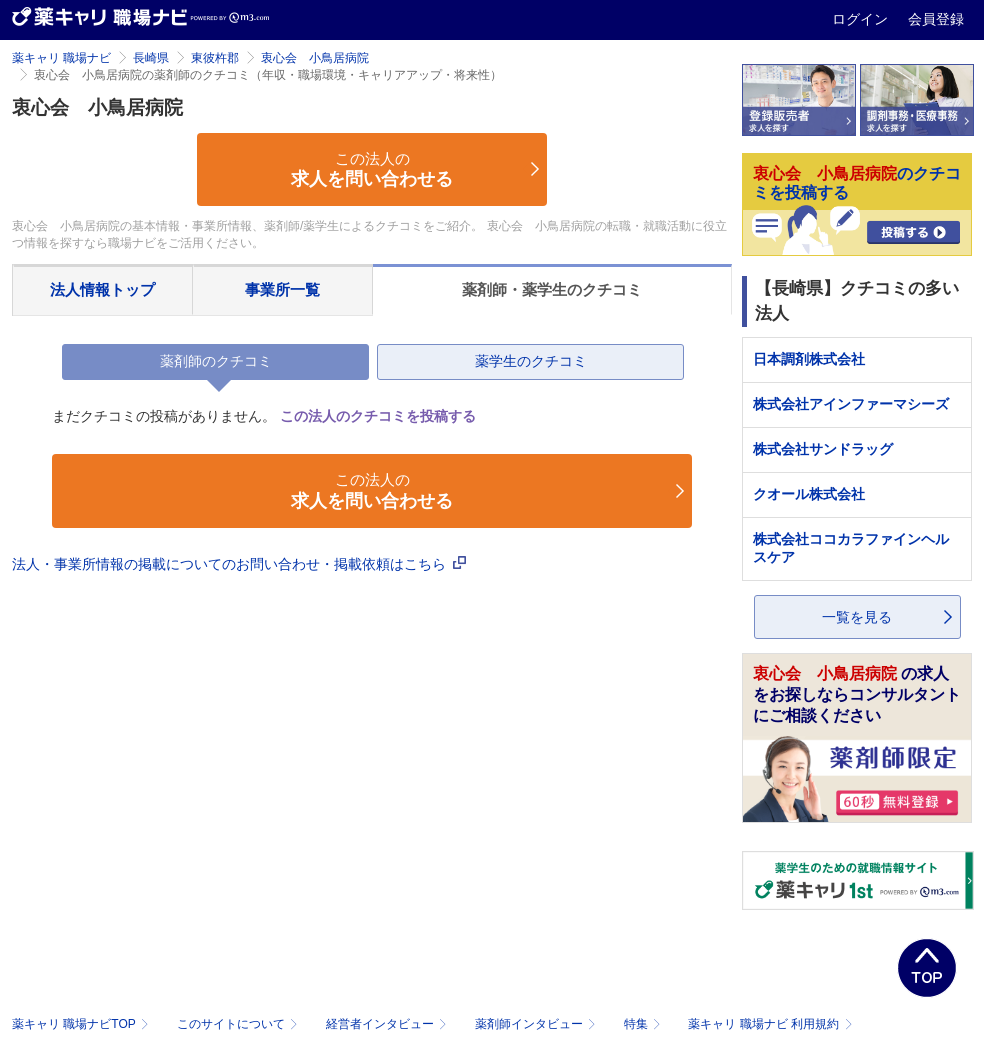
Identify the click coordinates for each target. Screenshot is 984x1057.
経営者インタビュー (388, 1024)
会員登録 (936, 19)
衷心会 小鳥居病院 (315, 58)
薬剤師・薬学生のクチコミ (552, 289)
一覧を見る (857, 617)
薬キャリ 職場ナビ (61, 58)
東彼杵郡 (215, 58)
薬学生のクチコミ (531, 361)
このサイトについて (239, 1024)
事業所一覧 (282, 289)
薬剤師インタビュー (537, 1024)
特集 (644, 1024)
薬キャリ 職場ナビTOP (82, 1024)
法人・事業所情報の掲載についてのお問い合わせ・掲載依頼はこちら (239, 564)
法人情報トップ (102, 289)
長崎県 (151, 58)
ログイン (862, 19)
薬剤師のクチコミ (216, 361)
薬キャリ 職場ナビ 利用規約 (770, 1024)
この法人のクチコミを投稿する (378, 416)
